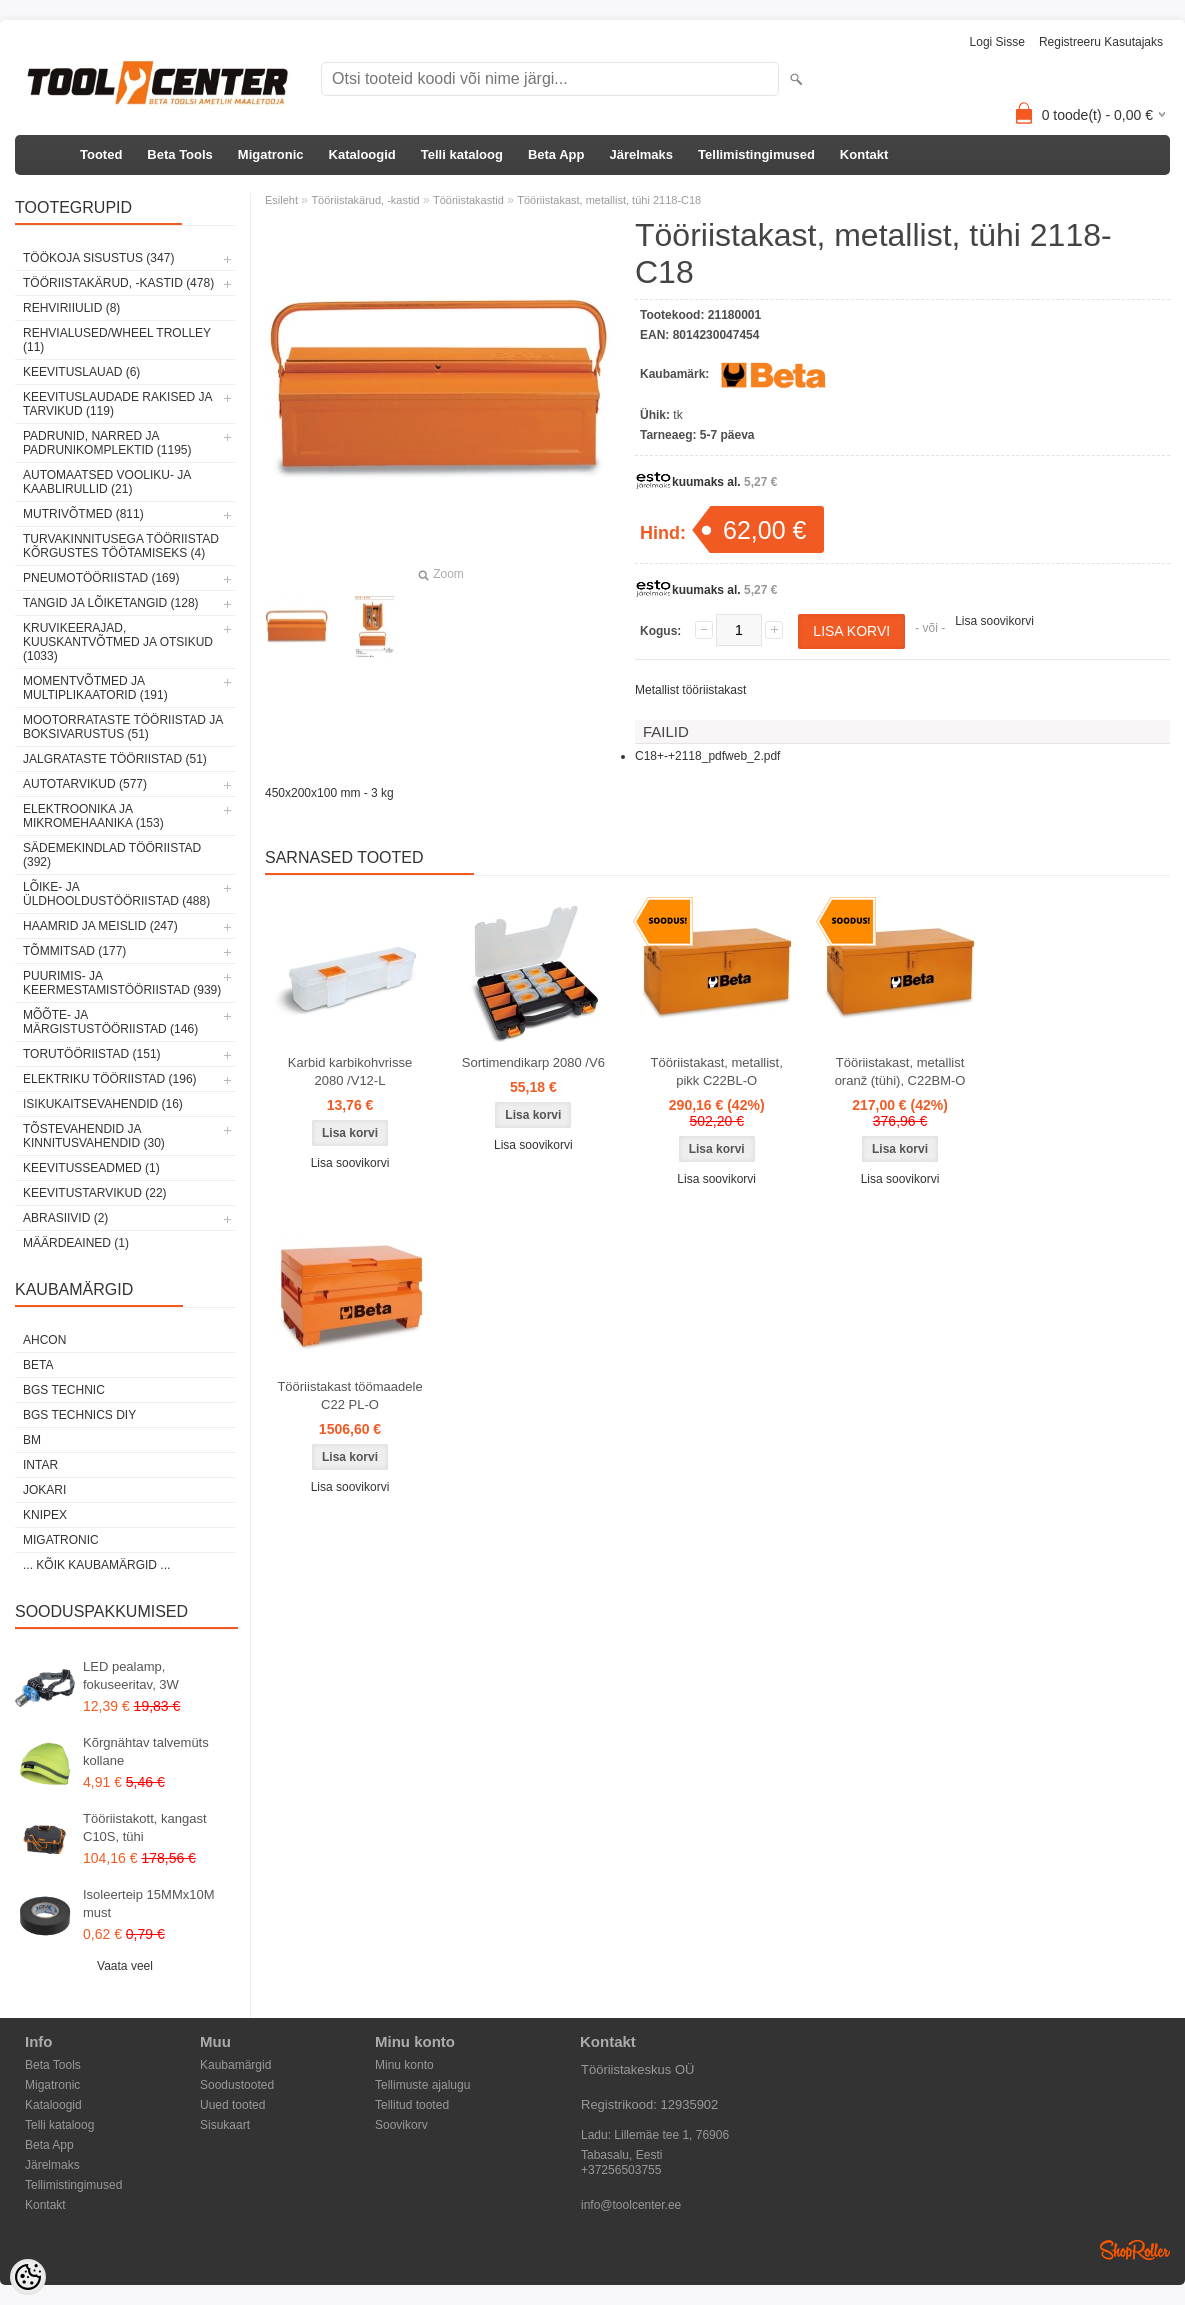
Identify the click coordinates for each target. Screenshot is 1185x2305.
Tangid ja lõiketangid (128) (111, 603)
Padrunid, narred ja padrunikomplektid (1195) (107, 443)
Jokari (44, 1490)
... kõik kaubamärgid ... (96, 1565)
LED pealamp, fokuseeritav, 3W (131, 1675)
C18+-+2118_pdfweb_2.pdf (707, 756)
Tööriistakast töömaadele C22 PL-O (349, 1395)
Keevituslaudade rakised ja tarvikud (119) (117, 404)
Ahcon (44, 1340)
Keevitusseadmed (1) (91, 1168)
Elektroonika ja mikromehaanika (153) (93, 816)
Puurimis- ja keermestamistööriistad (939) (122, 983)
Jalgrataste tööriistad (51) (115, 759)
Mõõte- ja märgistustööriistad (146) (110, 1022)
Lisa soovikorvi (994, 621)
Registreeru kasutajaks (1101, 42)
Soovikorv (401, 2125)
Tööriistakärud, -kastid (365, 200)
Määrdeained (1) (76, 1243)
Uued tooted (232, 2105)
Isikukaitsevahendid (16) (103, 1104)
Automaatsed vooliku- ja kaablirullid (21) (107, 482)
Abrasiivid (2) (65, 1218)
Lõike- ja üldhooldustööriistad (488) (116, 894)
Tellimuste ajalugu (422, 2085)
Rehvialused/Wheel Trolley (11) (117, 340)
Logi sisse (997, 42)
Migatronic (271, 154)
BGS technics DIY (79, 1415)
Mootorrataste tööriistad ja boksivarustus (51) (123, 727)
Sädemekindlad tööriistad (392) (112, 855)
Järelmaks (641, 154)
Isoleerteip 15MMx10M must (149, 1903)
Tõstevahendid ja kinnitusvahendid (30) (94, 1136)
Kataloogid (362, 154)
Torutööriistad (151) (92, 1054)
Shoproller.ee (1135, 2250)
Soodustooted (237, 2085)
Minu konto (404, 2065)
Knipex (45, 1515)
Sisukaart (225, 2125)
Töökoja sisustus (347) (98, 258)
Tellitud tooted (412, 2105)
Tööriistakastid (468, 200)
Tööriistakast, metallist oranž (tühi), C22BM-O (900, 1071)
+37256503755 (621, 2170)
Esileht (281, 200)
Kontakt (864, 154)
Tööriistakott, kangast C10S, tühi (145, 1827)
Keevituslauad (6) (81, 372)
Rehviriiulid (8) (71, 308)
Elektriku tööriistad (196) (110, 1079)
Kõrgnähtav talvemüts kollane (146, 1751)
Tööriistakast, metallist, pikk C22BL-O (717, 1071)
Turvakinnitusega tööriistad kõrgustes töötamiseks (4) (121, 546)
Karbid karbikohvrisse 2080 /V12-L (350, 1071)
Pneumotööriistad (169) (101, 578)
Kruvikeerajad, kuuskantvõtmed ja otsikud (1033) (118, 642)
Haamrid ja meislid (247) (100, 926)
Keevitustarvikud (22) (95, 1193)
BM (32, 1440)
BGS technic (64, 1390)
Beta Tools (180, 154)
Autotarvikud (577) (85, 784)
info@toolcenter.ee (631, 2205)
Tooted (101, 154)
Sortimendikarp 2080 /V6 (533, 1062)
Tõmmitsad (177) (74, 951)
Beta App (556, 154)
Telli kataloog (462, 154)
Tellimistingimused (756, 154)
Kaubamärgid (235, 2065)
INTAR (40, 1465)
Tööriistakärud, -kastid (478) (118, 283)
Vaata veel (125, 1966)
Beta (38, 1365)
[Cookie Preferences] (28, 2277)
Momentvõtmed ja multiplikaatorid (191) (95, 688)
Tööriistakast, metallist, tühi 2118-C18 (609, 200)
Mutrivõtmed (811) (83, 514)
